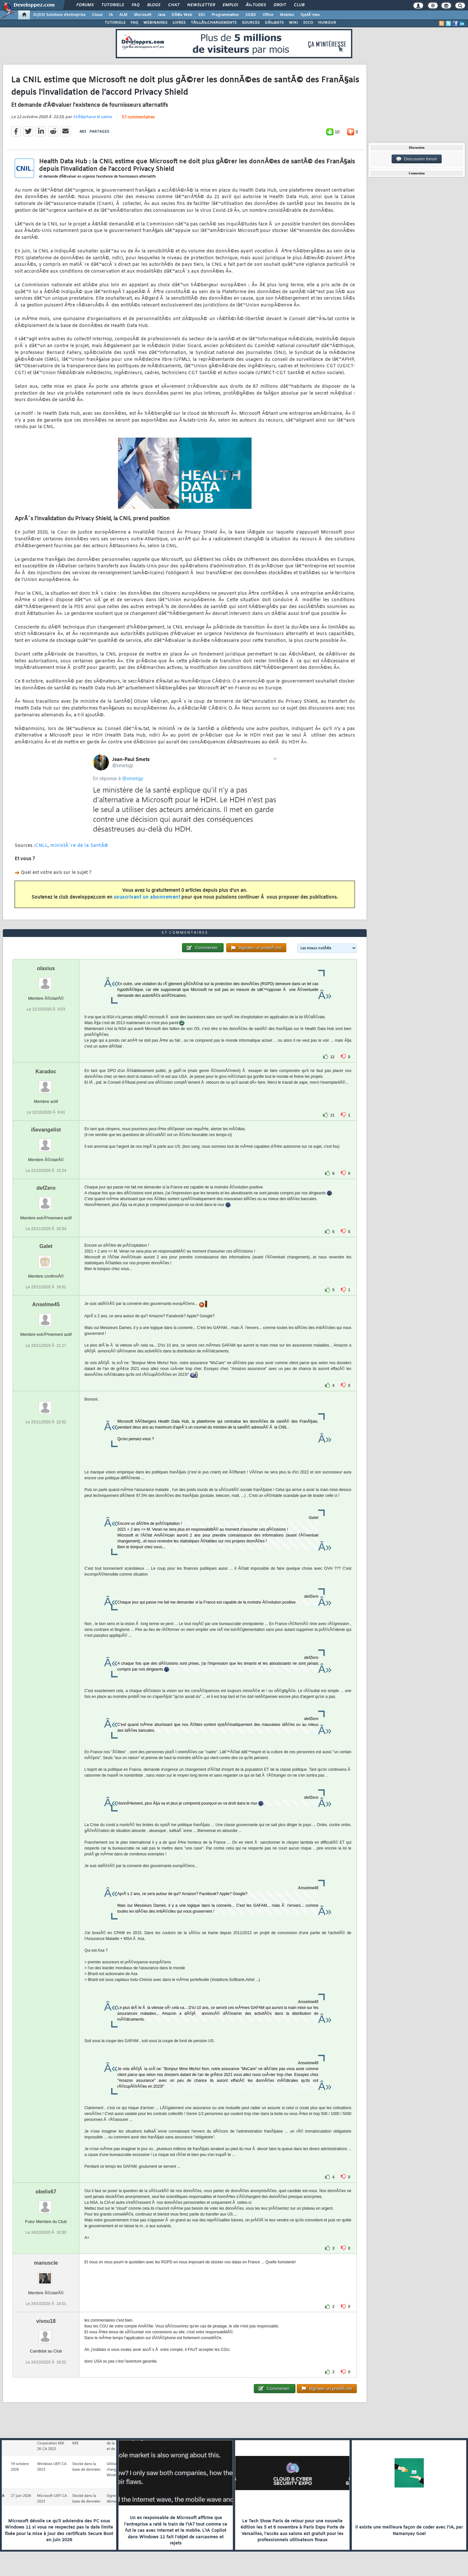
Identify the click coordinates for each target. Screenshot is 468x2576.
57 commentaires (138, 117)
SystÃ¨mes (310, 15)
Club (299, 5)
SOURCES (251, 22)
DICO (308, 22)
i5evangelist (46, 1129)
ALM (123, 15)
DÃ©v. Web (182, 15)
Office (268, 15)
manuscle (46, 2263)
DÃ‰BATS (274, 22)
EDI (202, 15)
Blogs (154, 5)
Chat (173, 5)
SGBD (250, 15)
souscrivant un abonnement (147, 897)
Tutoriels (112, 5)
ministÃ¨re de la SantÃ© (79, 846)
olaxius (46, 968)
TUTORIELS (115, 22)
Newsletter (201, 5)
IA (111, 15)
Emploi (230, 5)
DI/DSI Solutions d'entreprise (59, 15)
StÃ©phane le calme (92, 117)
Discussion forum (416, 159)
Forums (85, 5)
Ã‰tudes (255, 5)
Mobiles (287, 15)
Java (161, 15)
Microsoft (142, 15)
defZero (46, 1188)
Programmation (225, 15)
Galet (45, 1246)
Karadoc (45, 1071)
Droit (280, 5)
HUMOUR (327, 22)
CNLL (41, 846)
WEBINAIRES (155, 22)
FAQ (135, 5)
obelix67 (45, 2191)
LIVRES (179, 22)
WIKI (293, 22)
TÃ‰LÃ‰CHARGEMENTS (214, 22)
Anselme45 (46, 1304)
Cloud (97, 15)
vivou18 (46, 2321)
